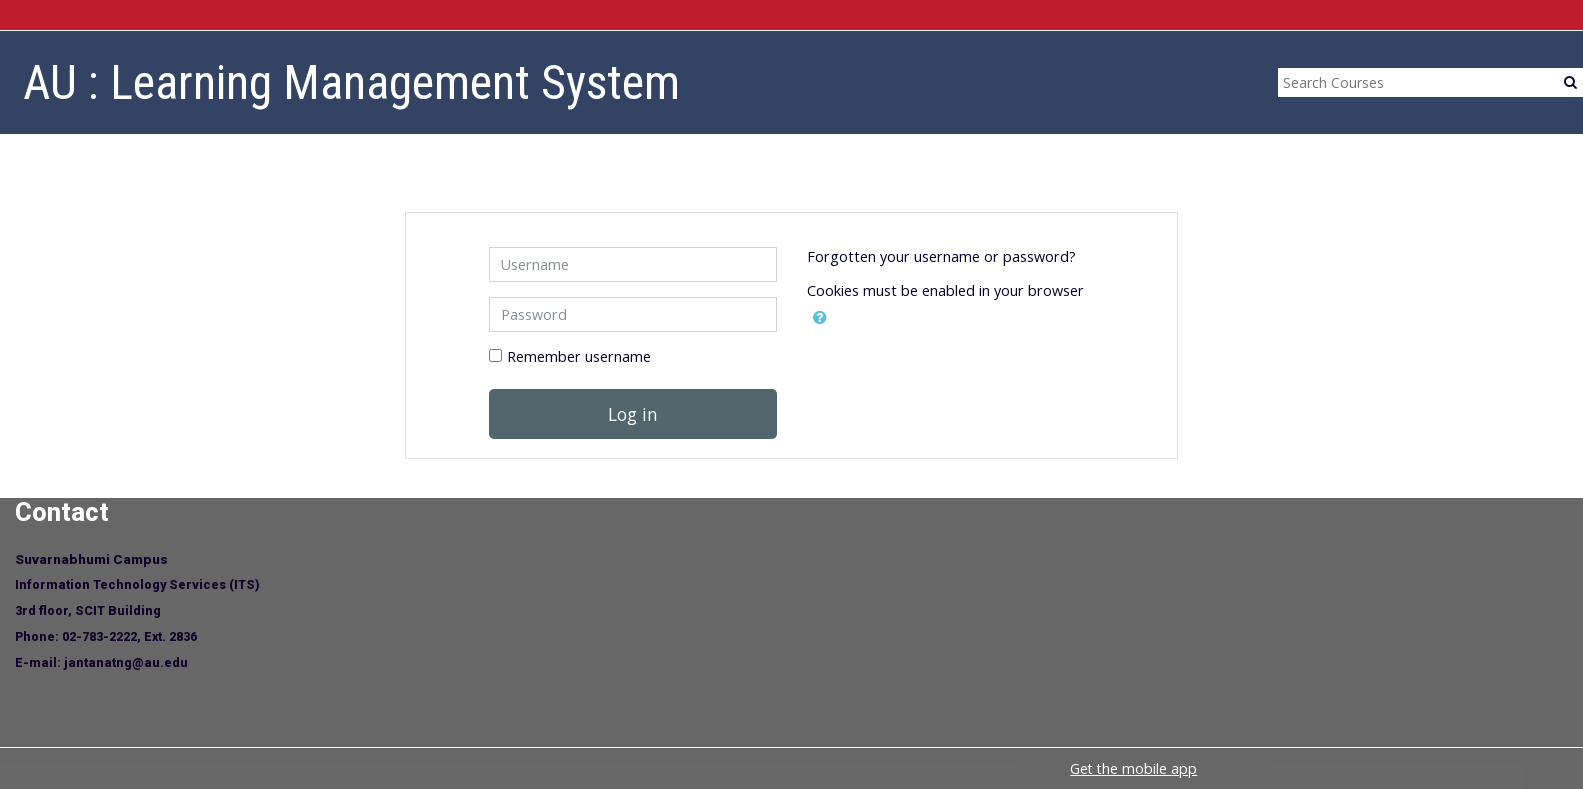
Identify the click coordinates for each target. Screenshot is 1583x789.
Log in (633, 414)
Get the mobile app (1133, 768)
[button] (820, 318)
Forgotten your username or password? (941, 256)
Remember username (579, 356)
